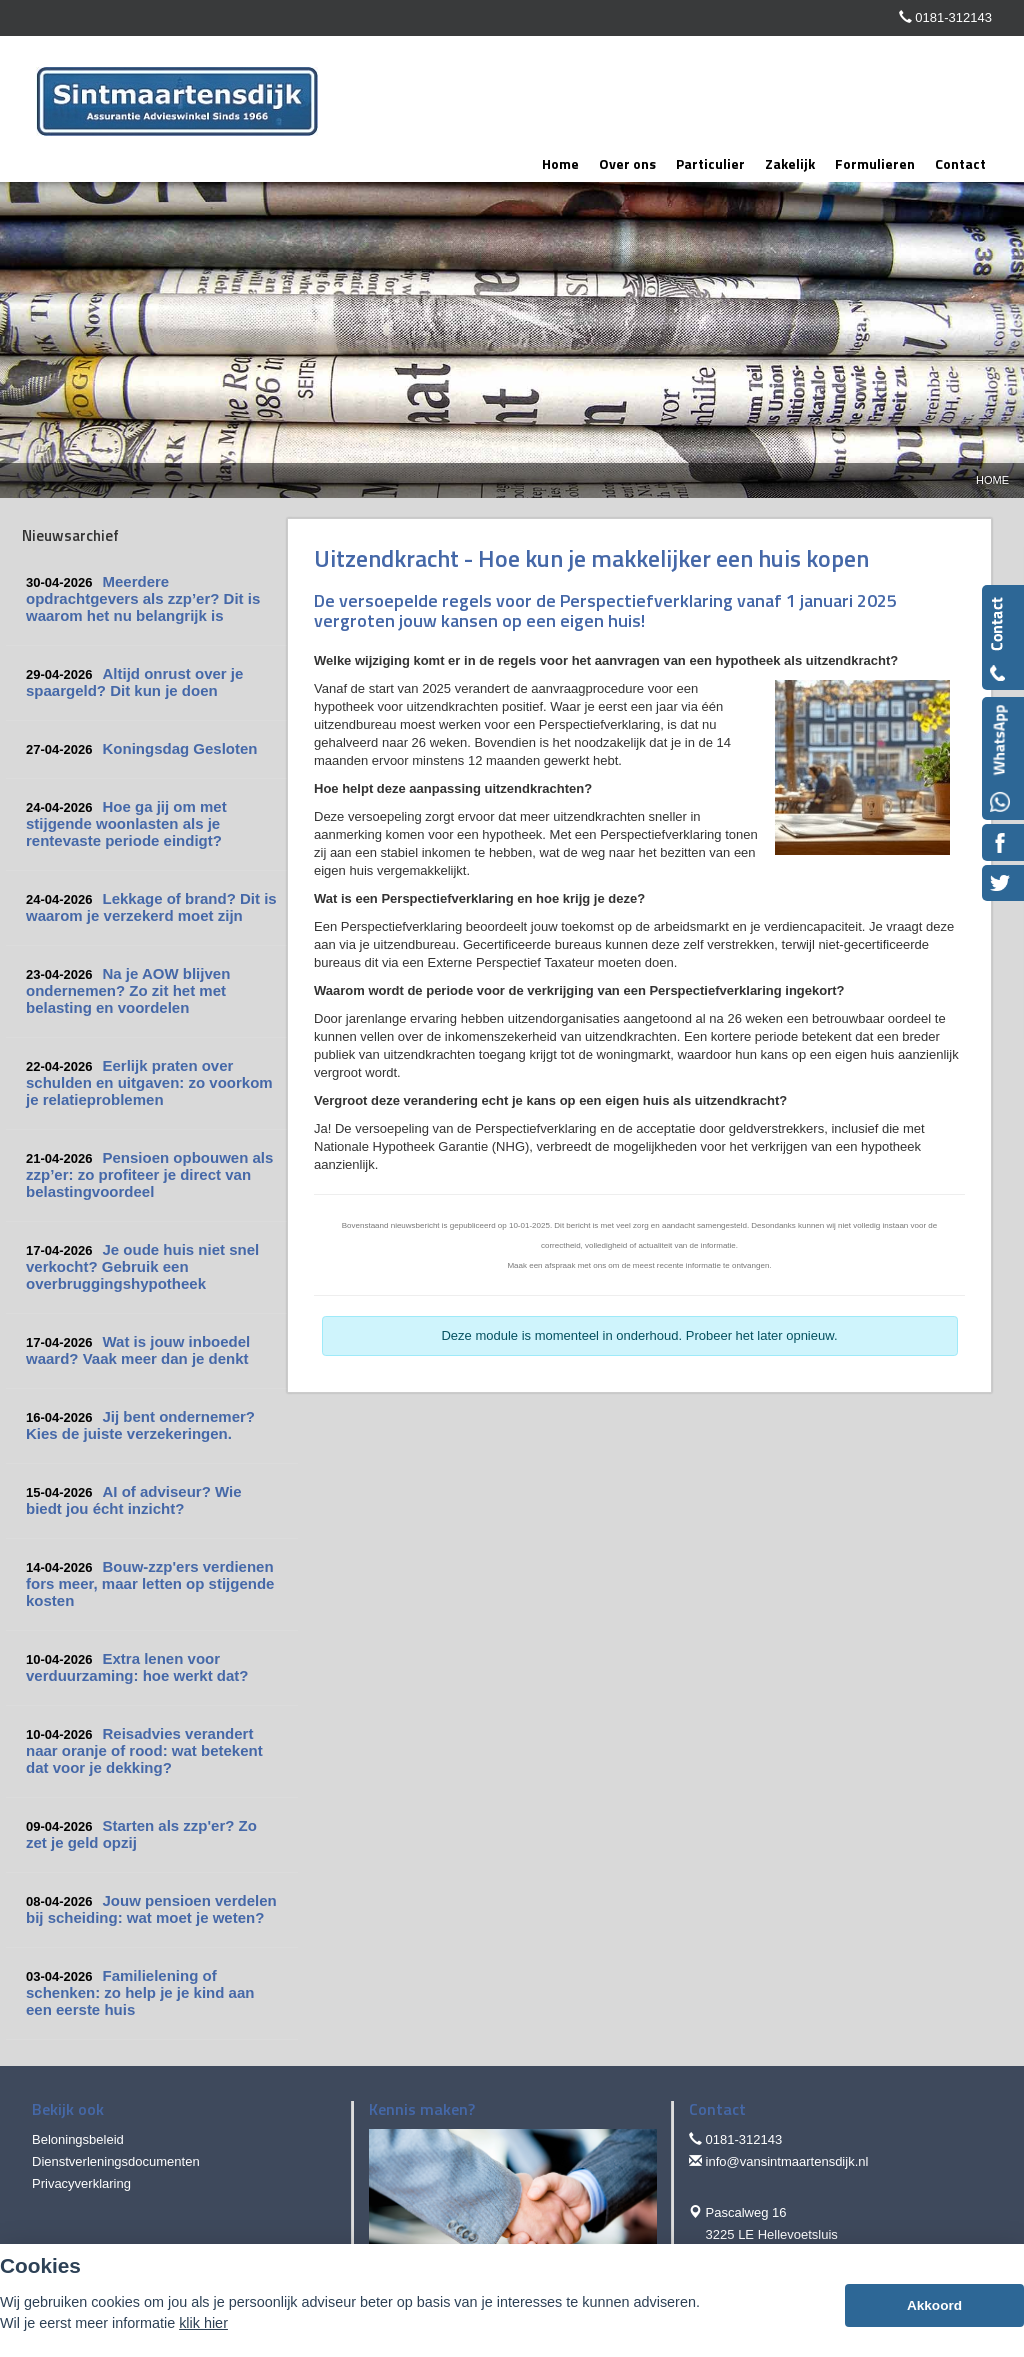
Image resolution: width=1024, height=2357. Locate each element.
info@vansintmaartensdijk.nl (787, 2161)
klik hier (203, 2323)
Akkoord (934, 2305)
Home (992, 480)
